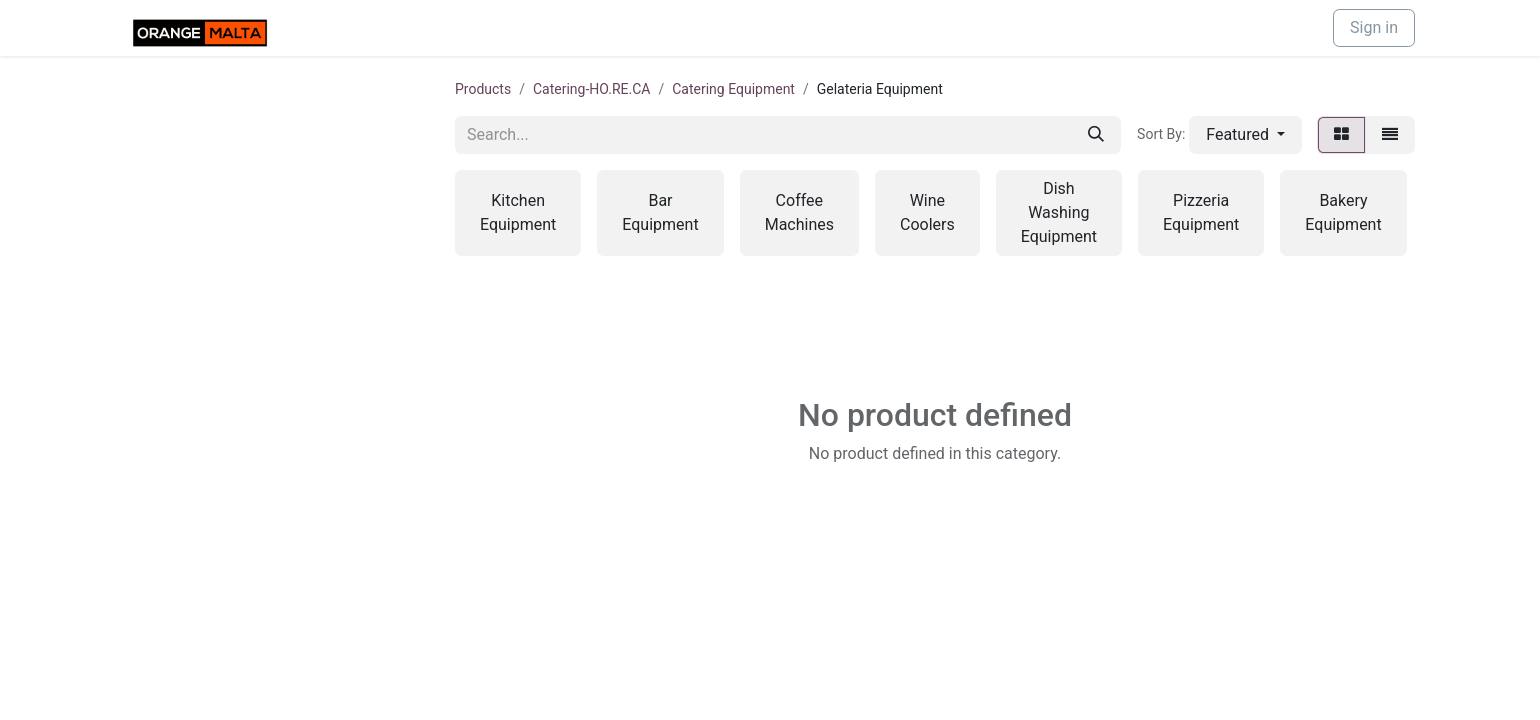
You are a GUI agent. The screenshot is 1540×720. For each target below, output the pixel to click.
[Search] (1096, 135)
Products (483, 89)
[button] (1245, 135)
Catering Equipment (733, 89)
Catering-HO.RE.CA (591, 89)
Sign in (1374, 27)
